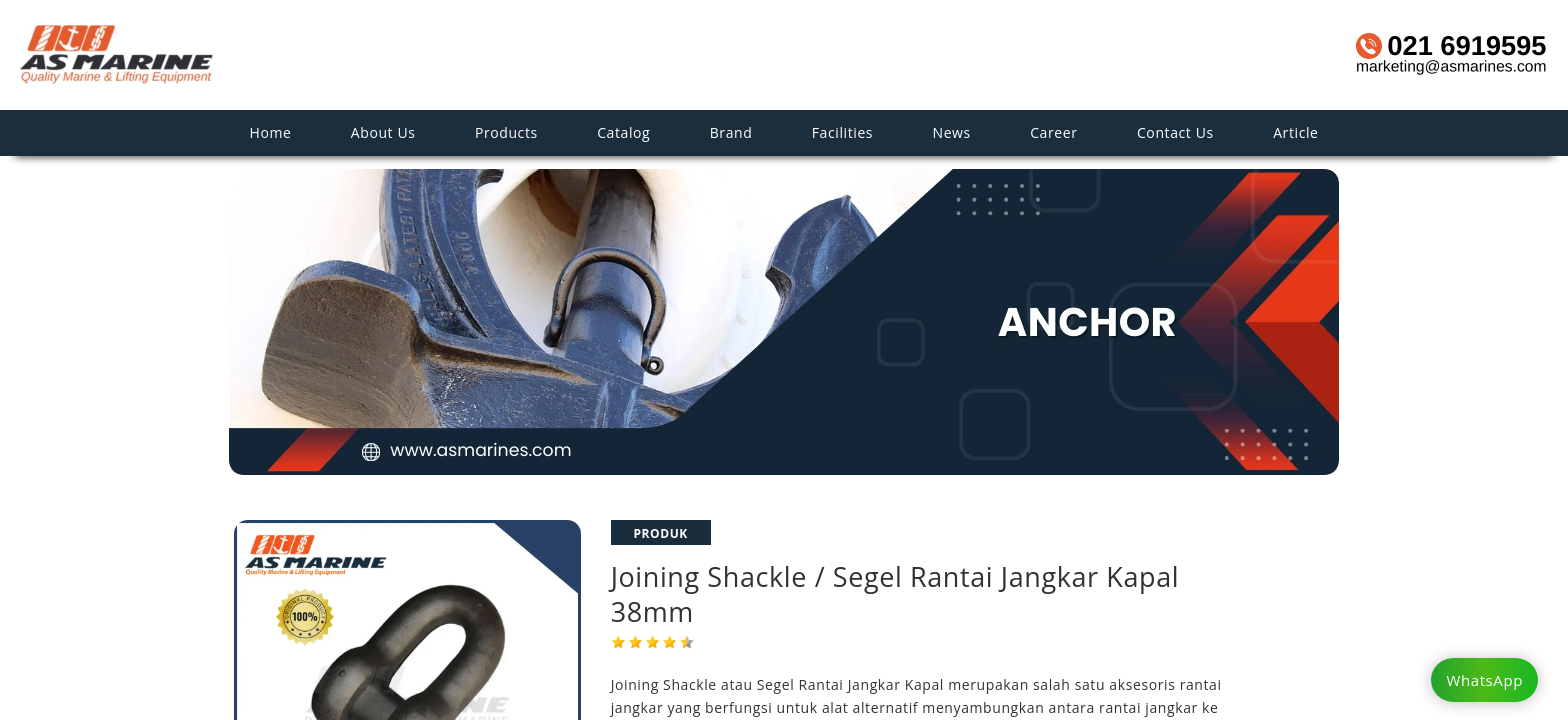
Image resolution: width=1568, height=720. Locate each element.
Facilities (842, 132)
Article (1295, 132)
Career (1053, 132)
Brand (731, 132)
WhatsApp (1484, 680)
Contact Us (1175, 132)
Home (270, 132)
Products (506, 132)
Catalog (623, 132)
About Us (383, 132)
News (952, 132)
